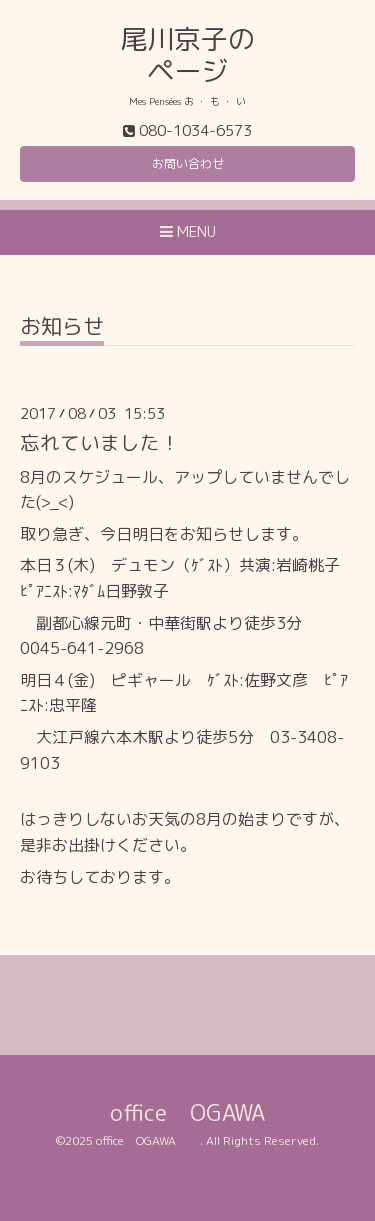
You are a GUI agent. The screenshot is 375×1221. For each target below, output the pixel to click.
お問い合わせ (188, 163)
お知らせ (62, 328)
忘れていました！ (100, 442)
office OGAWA (210, 1112)
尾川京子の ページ (187, 55)
